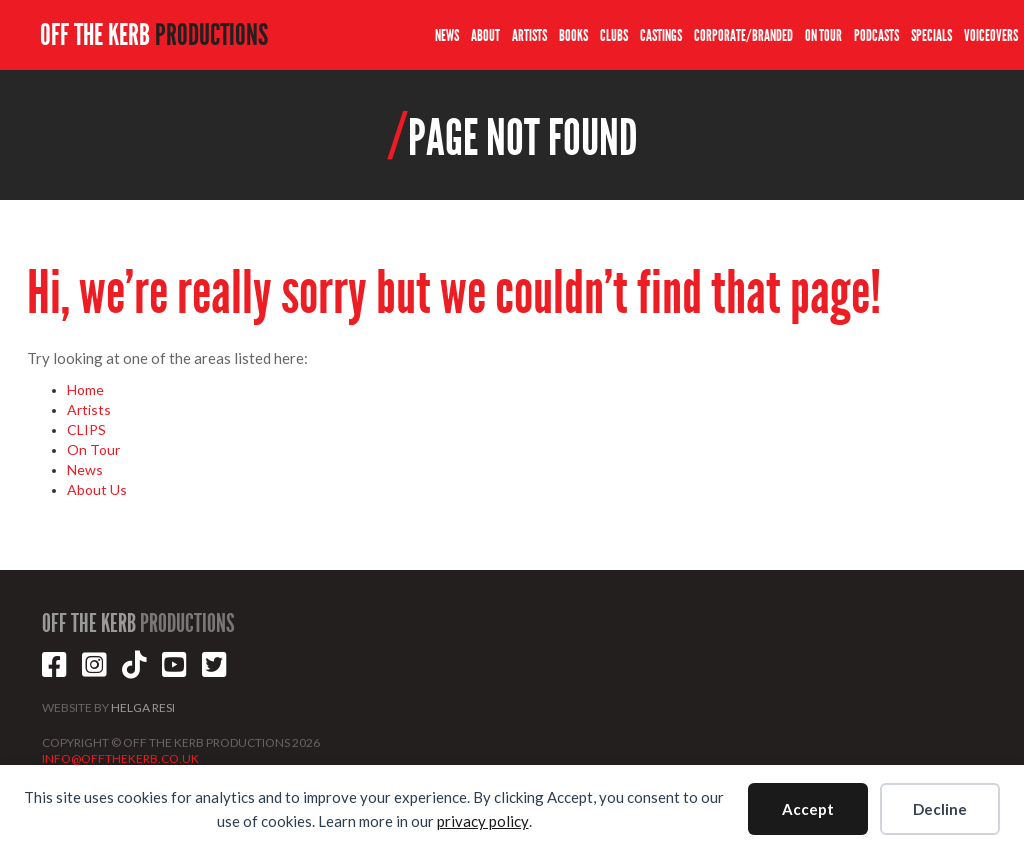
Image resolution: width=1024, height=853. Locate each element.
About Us (97, 489)
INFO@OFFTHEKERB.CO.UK (120, 758)
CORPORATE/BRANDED (743, 35)
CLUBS (614, 35)
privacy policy (483, 821)
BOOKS (573, 35)
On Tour (93, 449)
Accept (808, 809)
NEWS (447, 35)
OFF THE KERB (154, 35)
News (85, 469)
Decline (940, 809)
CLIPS (86, 429)
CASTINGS (661, 35)
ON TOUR (823, 35)
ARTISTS (529, 35)
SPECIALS (931, 35)
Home (85, 389)
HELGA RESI (143, 707)
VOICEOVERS (991, 35)
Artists (89, 409)
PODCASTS (876, 35)
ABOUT (485, 35)
